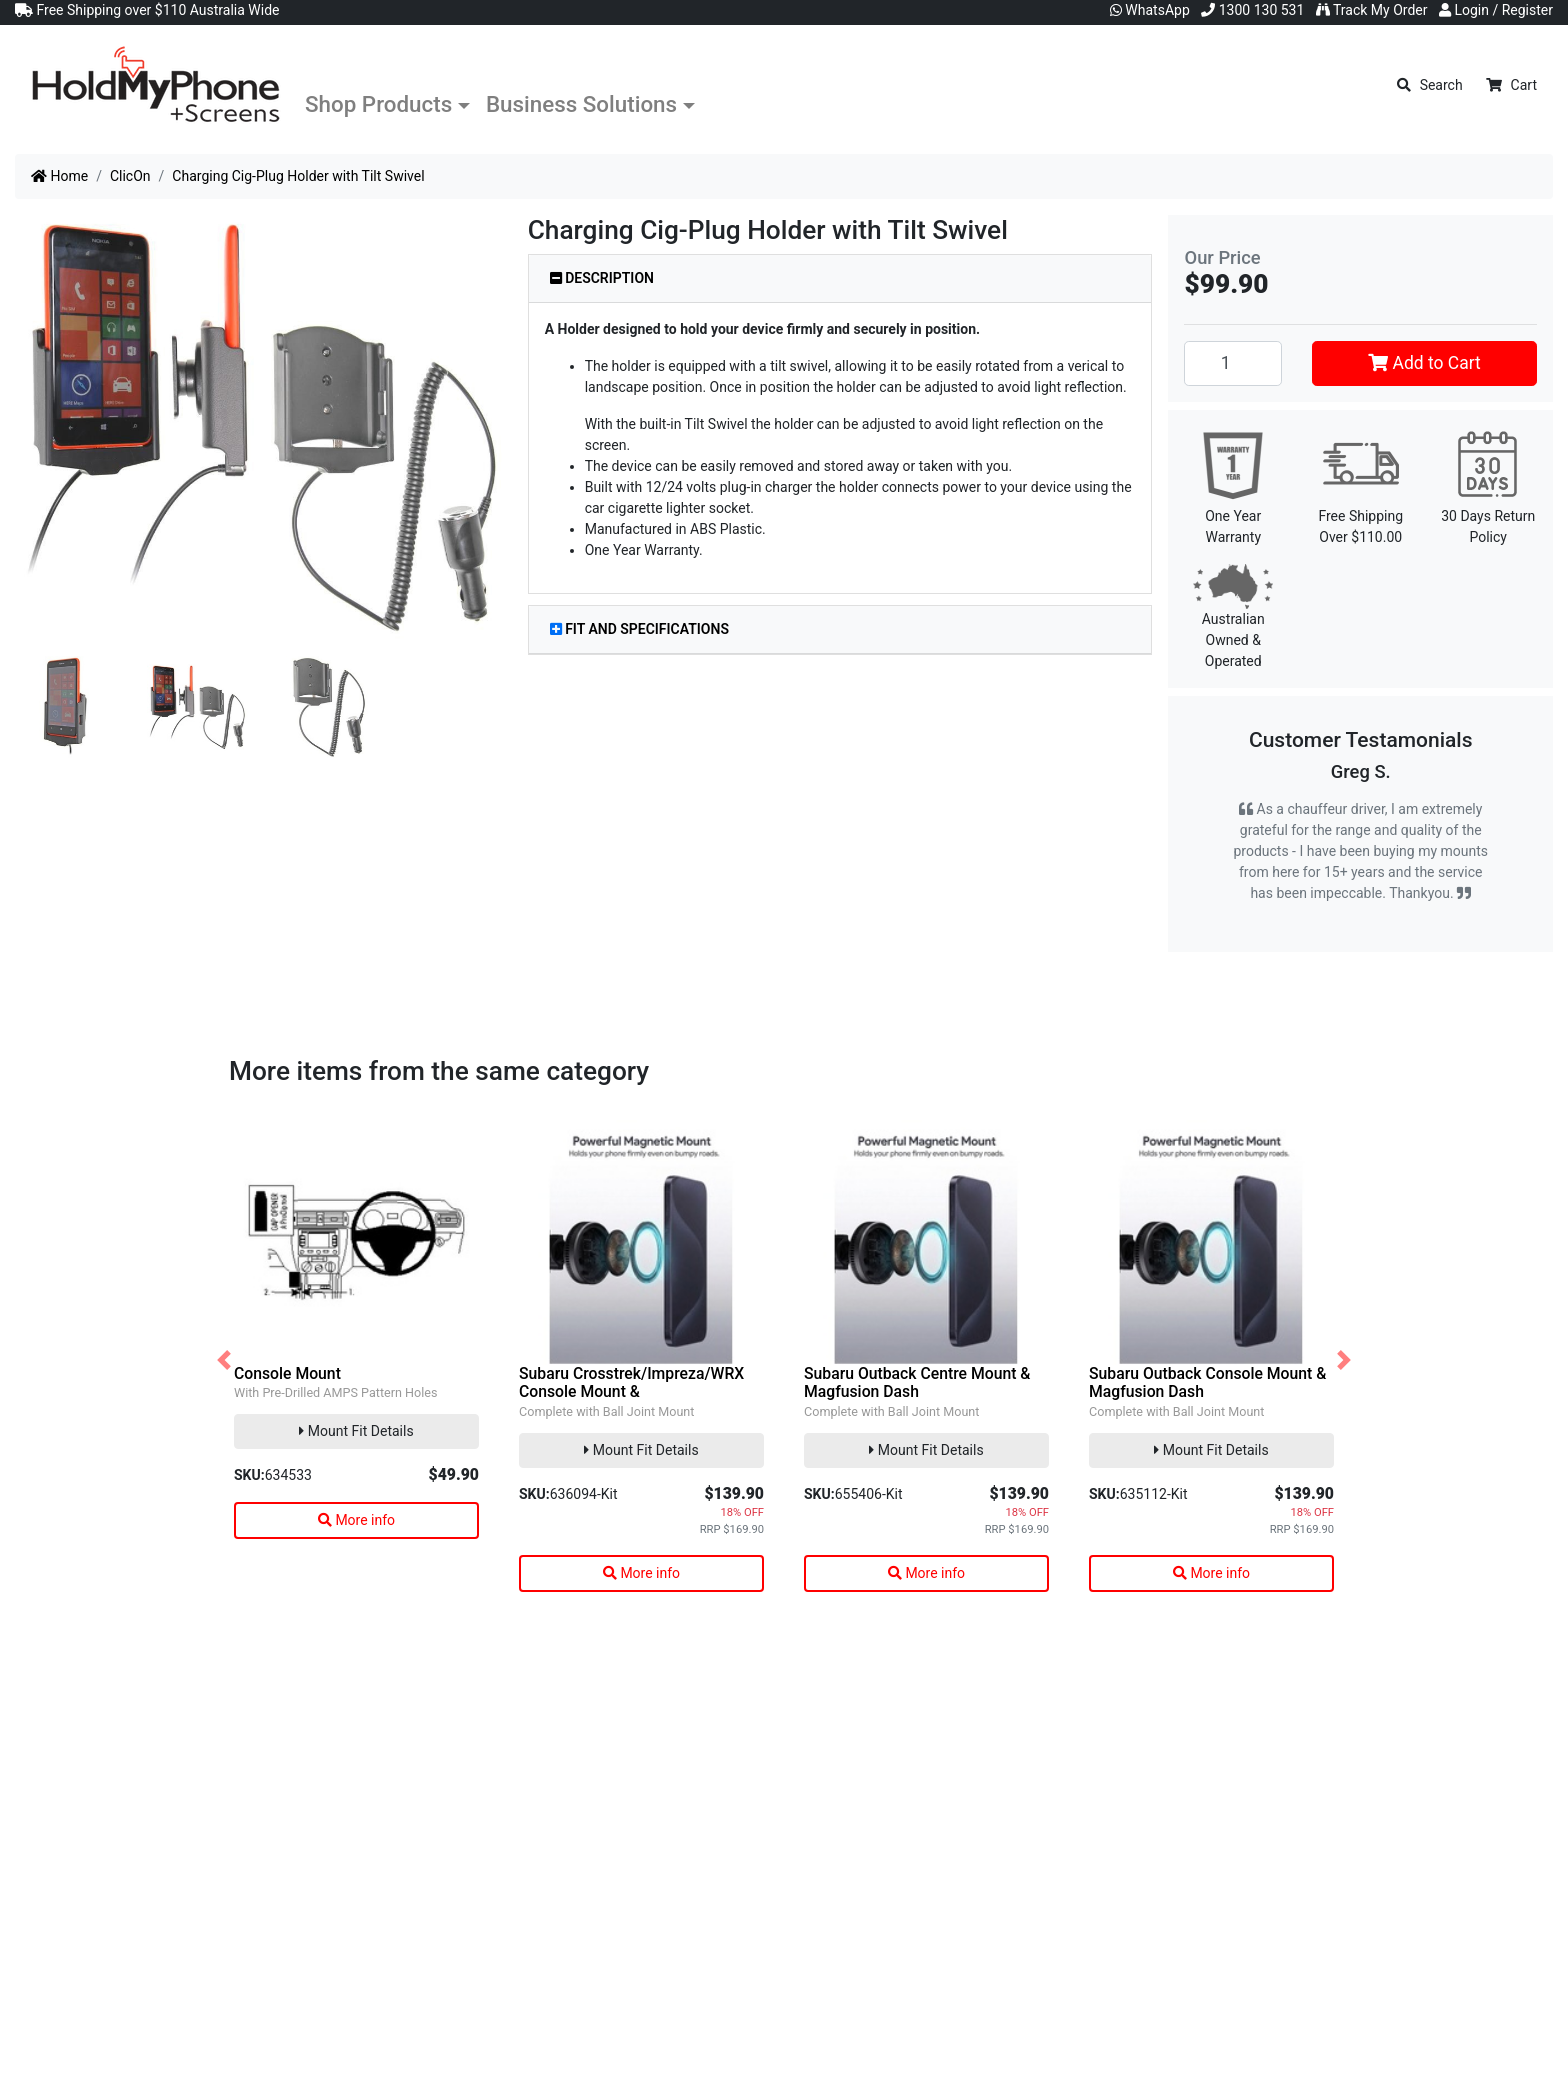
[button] (224, 1360)
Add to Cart (1424, 363)
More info (356, 1520)
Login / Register (1496, 10)
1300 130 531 (1252, 10)
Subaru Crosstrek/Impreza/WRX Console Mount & (631, 1383)
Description (602, 278)
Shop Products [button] (378, 104)
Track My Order (1372, 10)
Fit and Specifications (639, 629)
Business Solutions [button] (581, 104)
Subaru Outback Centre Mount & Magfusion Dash (917, 1383)
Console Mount (287, 1373)
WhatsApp (1150, 10)
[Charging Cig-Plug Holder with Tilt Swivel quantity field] (1233, 363)
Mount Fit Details (356, 1431)
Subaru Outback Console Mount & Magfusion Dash (1207, 1383)
